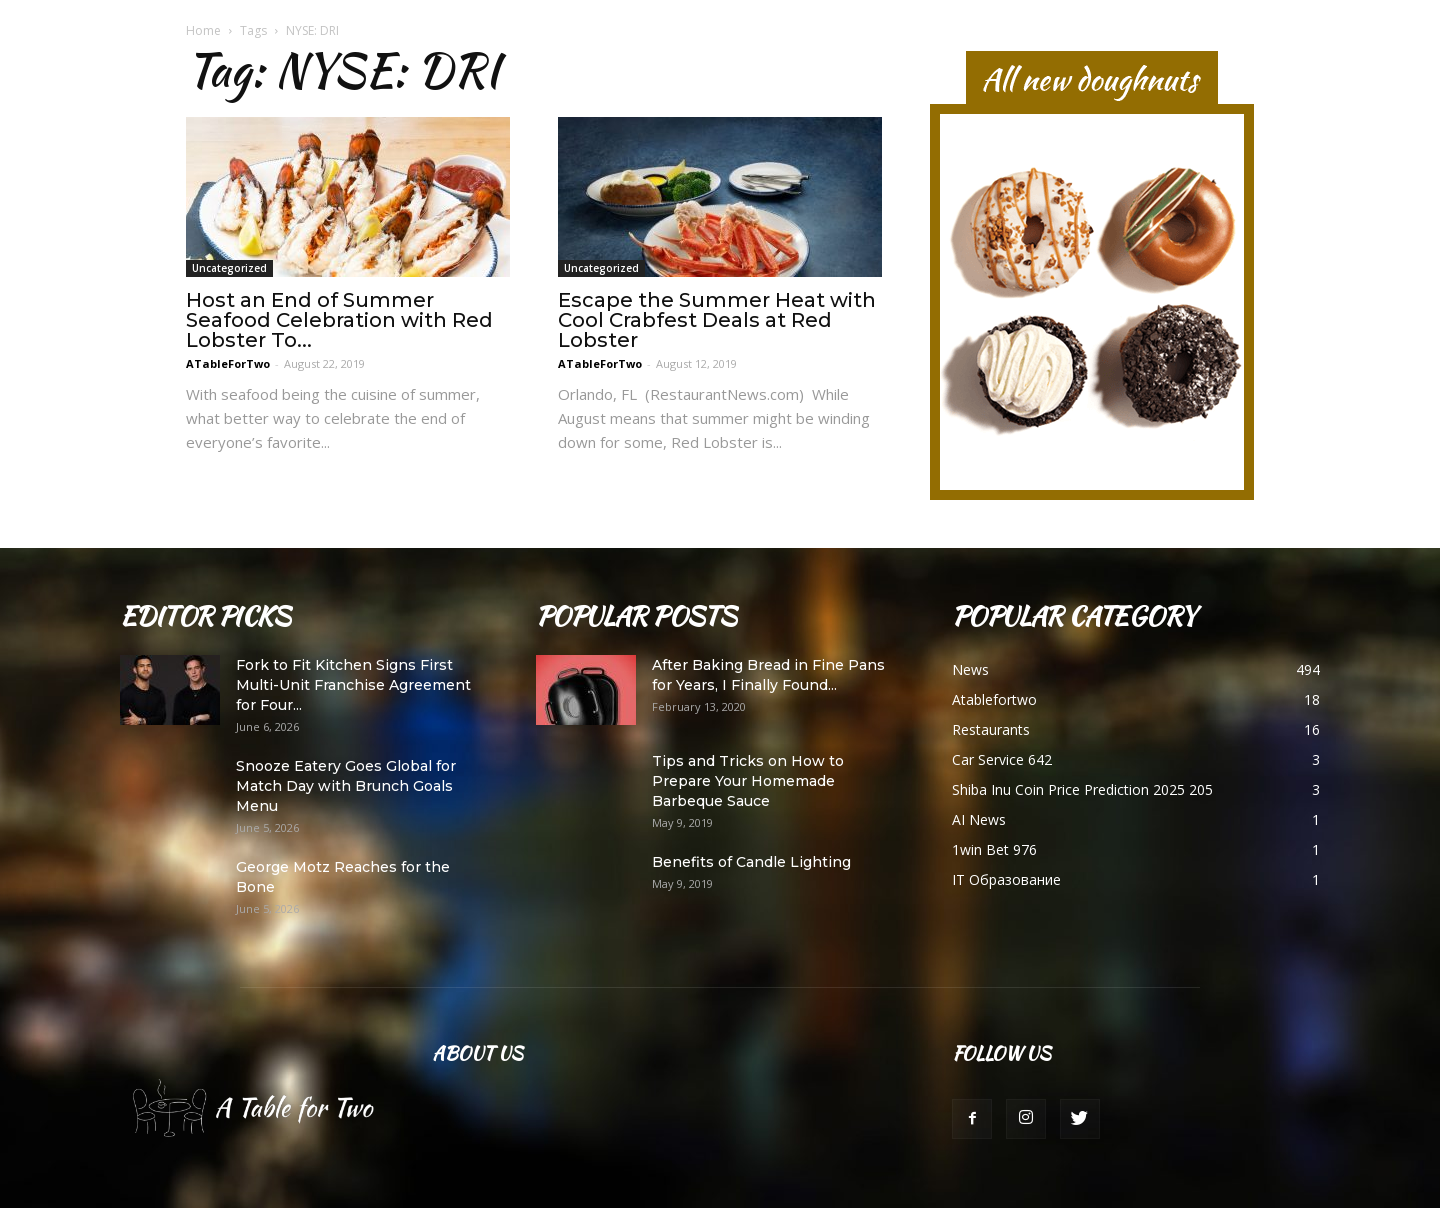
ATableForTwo (228, 363)
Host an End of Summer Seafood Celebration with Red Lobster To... (339, 320)
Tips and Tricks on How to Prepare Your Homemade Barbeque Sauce (748, 781)
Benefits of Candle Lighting (751, 862)
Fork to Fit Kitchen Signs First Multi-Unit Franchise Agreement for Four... (353, 685)
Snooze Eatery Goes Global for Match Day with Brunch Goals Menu (346, 786)
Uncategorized (229, 268)
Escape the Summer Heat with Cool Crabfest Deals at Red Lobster (717, 320)
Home (203, 30)
